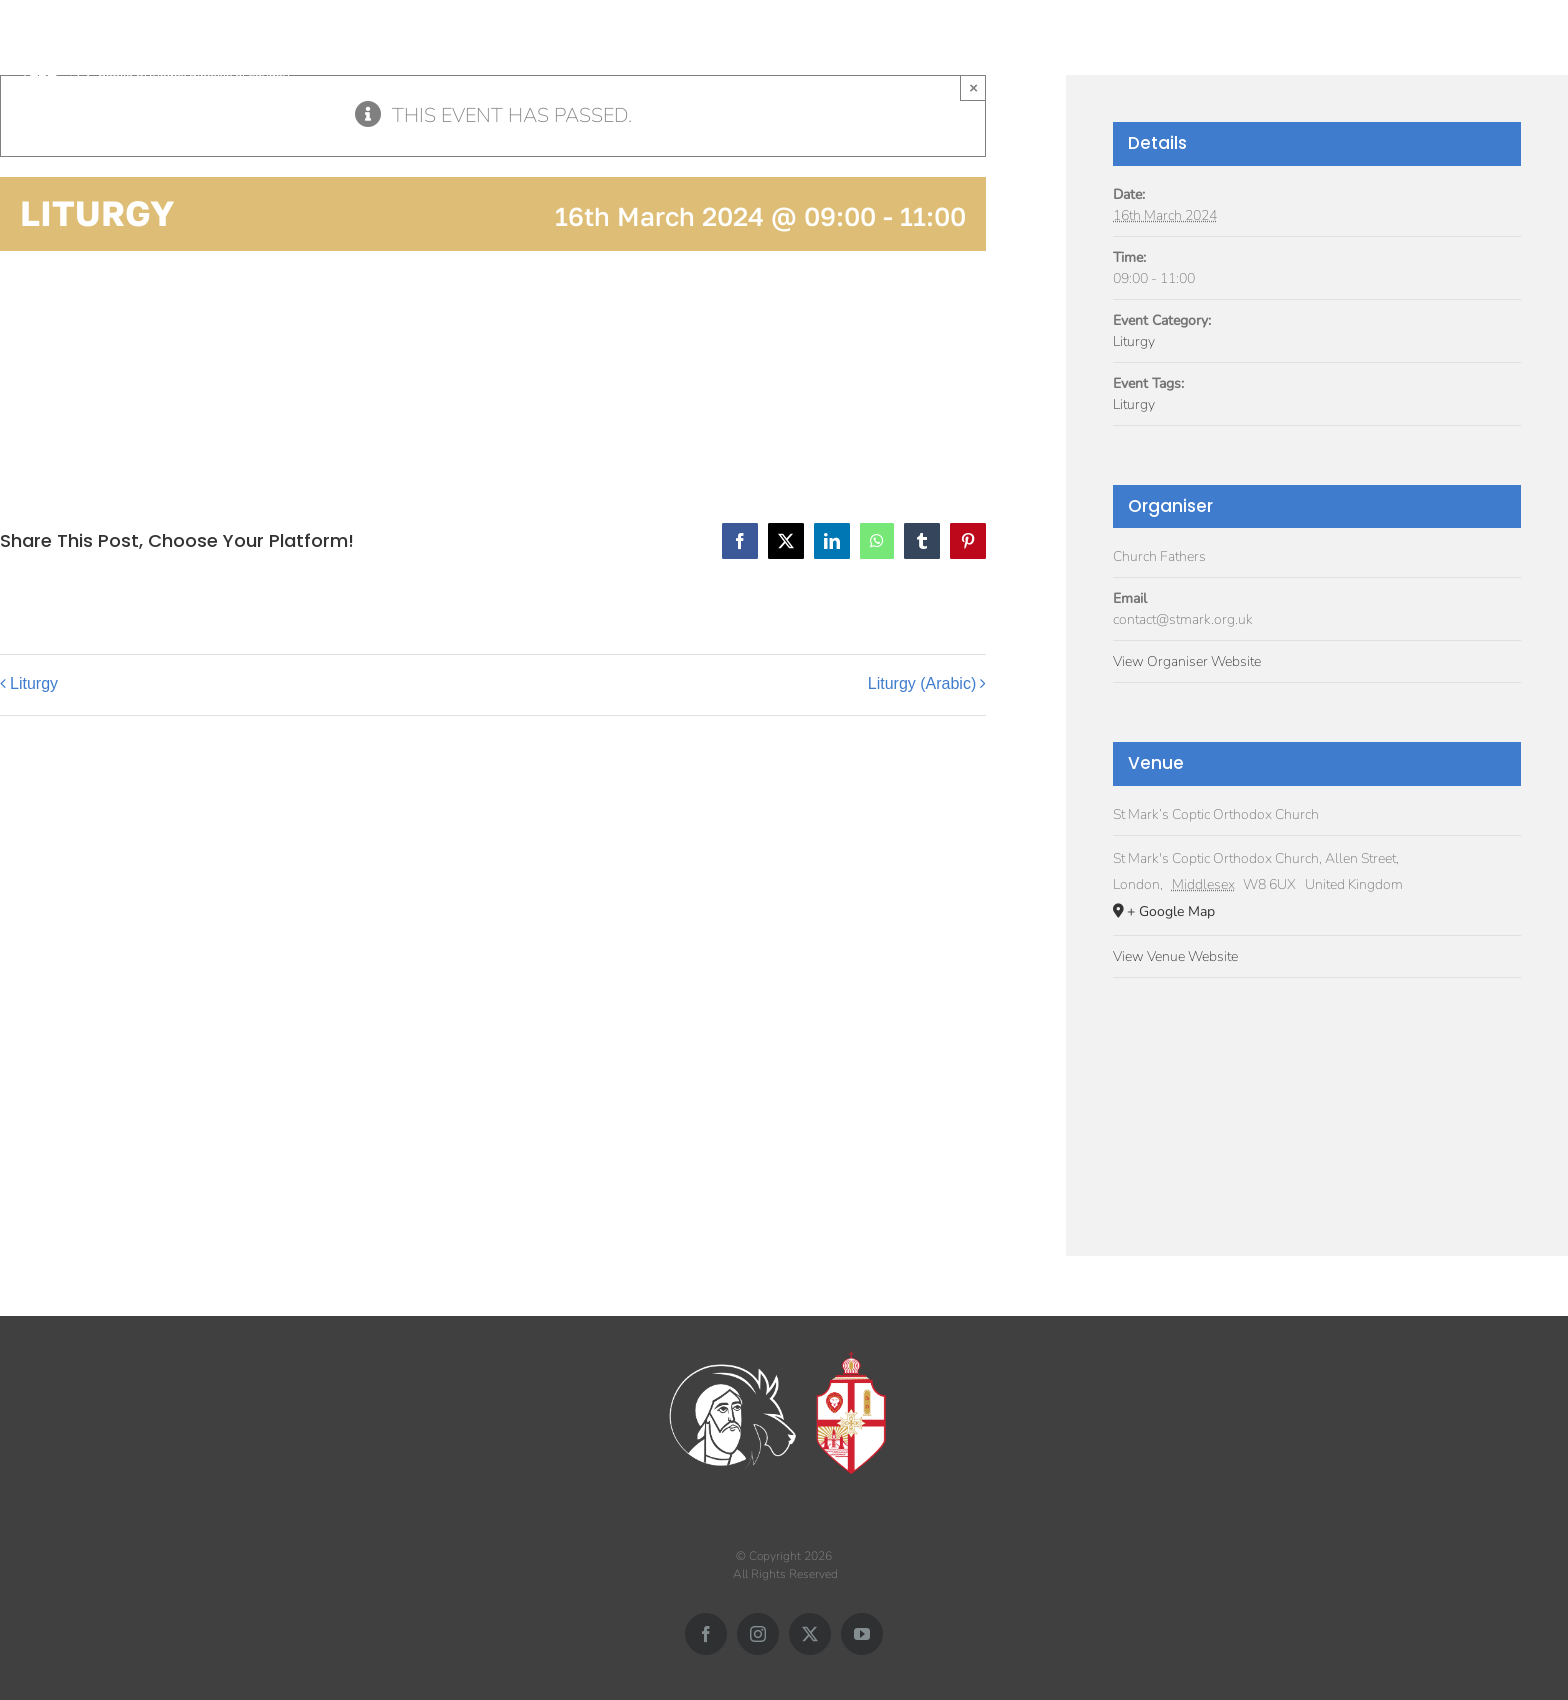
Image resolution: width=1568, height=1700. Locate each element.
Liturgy (34, 683)
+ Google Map (1171, 911)
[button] (1530, 47)
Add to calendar (100, 366)
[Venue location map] (1317, 1097)
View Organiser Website (1187, 661)
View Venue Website (1175, 956)
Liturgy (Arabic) (922, 683)
